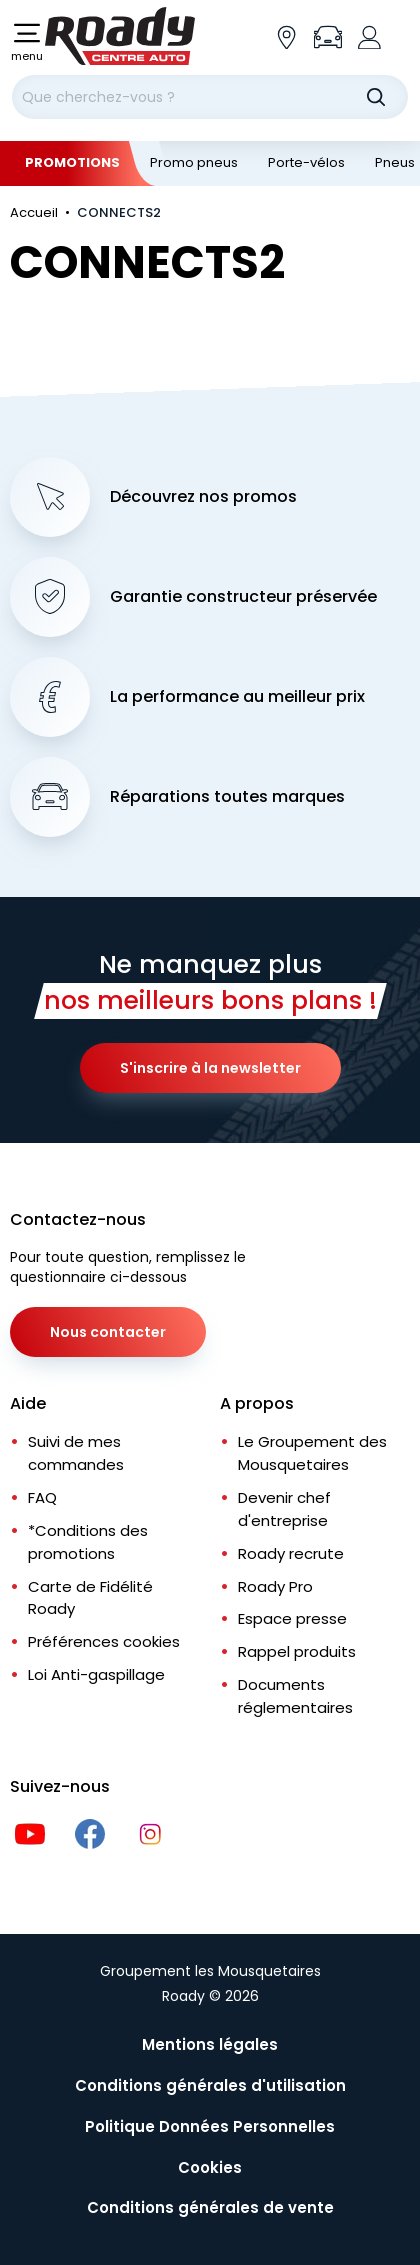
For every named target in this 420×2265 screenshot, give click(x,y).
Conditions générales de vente (210, 2207)
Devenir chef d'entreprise (284, 1509)
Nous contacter (108, 1332)
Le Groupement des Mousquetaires (312, 1453)
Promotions (72, 162)
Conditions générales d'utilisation (210, 2085)
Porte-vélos (306, 162)
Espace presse (292, 1618)
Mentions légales (210, 2044)
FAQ (42, 1497)
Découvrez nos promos (203, 497)
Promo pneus (194, 162)
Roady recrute (291, 1553)
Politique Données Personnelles (210, 2126)
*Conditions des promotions (88, 1542)
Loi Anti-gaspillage (96, 1674)
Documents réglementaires (295, 1696)
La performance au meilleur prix (237, 697)
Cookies (210, 2167)
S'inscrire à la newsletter (210, 1068)
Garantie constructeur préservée (243, 597)
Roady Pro (275, 1586)
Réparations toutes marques (227, 797)
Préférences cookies (104, 1641)
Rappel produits (297, 1651)
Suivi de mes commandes (76, 1453)
